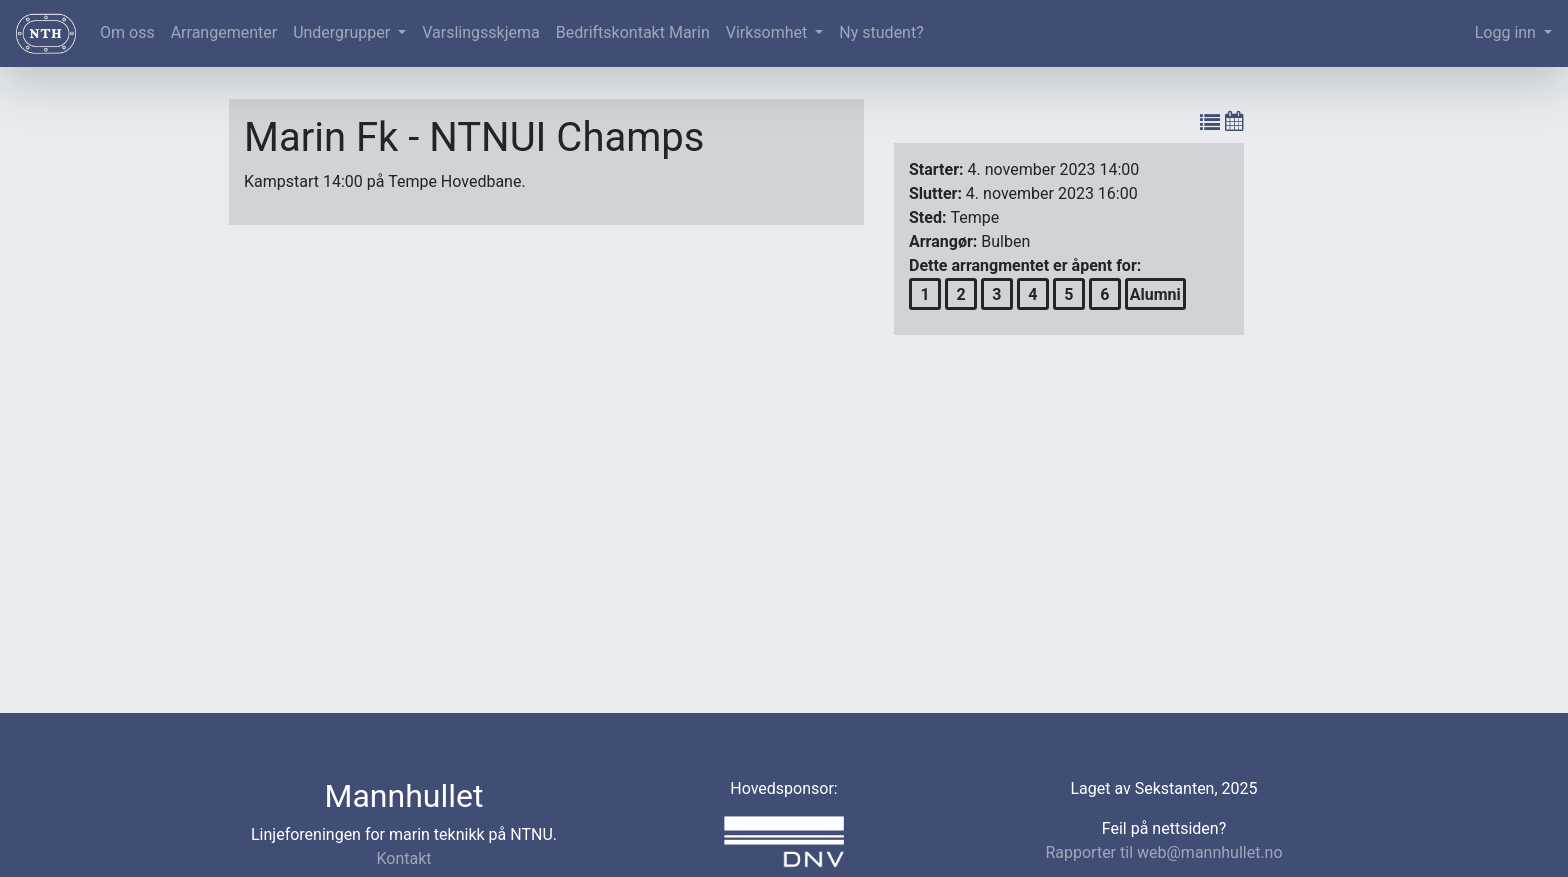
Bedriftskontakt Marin (633, 32)
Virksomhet (769, 32)
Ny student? (881, 32)
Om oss (127, 32)
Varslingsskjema (480, 32)
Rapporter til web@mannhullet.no (1163, 852)
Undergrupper (343, 32)
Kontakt (403, 858)
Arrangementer (224, 32)
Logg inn (1507, 32)
